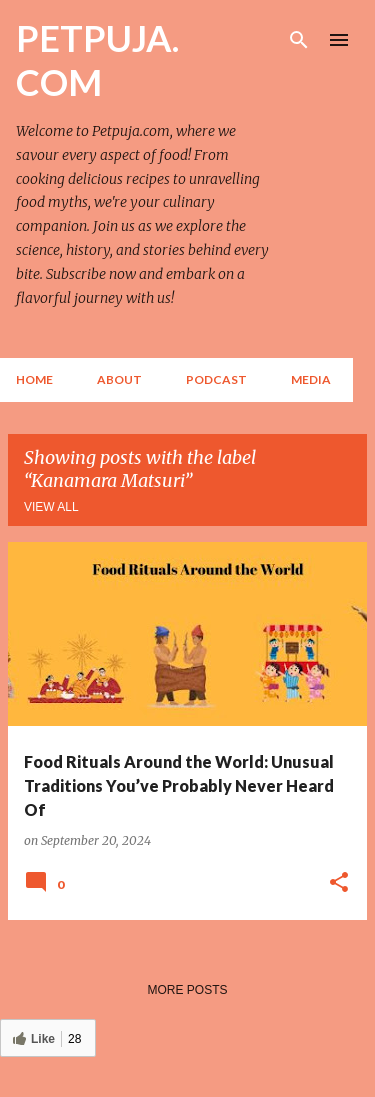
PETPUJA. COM (97, 60)
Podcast (216, 379)
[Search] (299, 40)
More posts (187, 990)
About (119, 379)
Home (34, 379)
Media (311, 379)
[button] (339, 883)
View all (51, 507)
